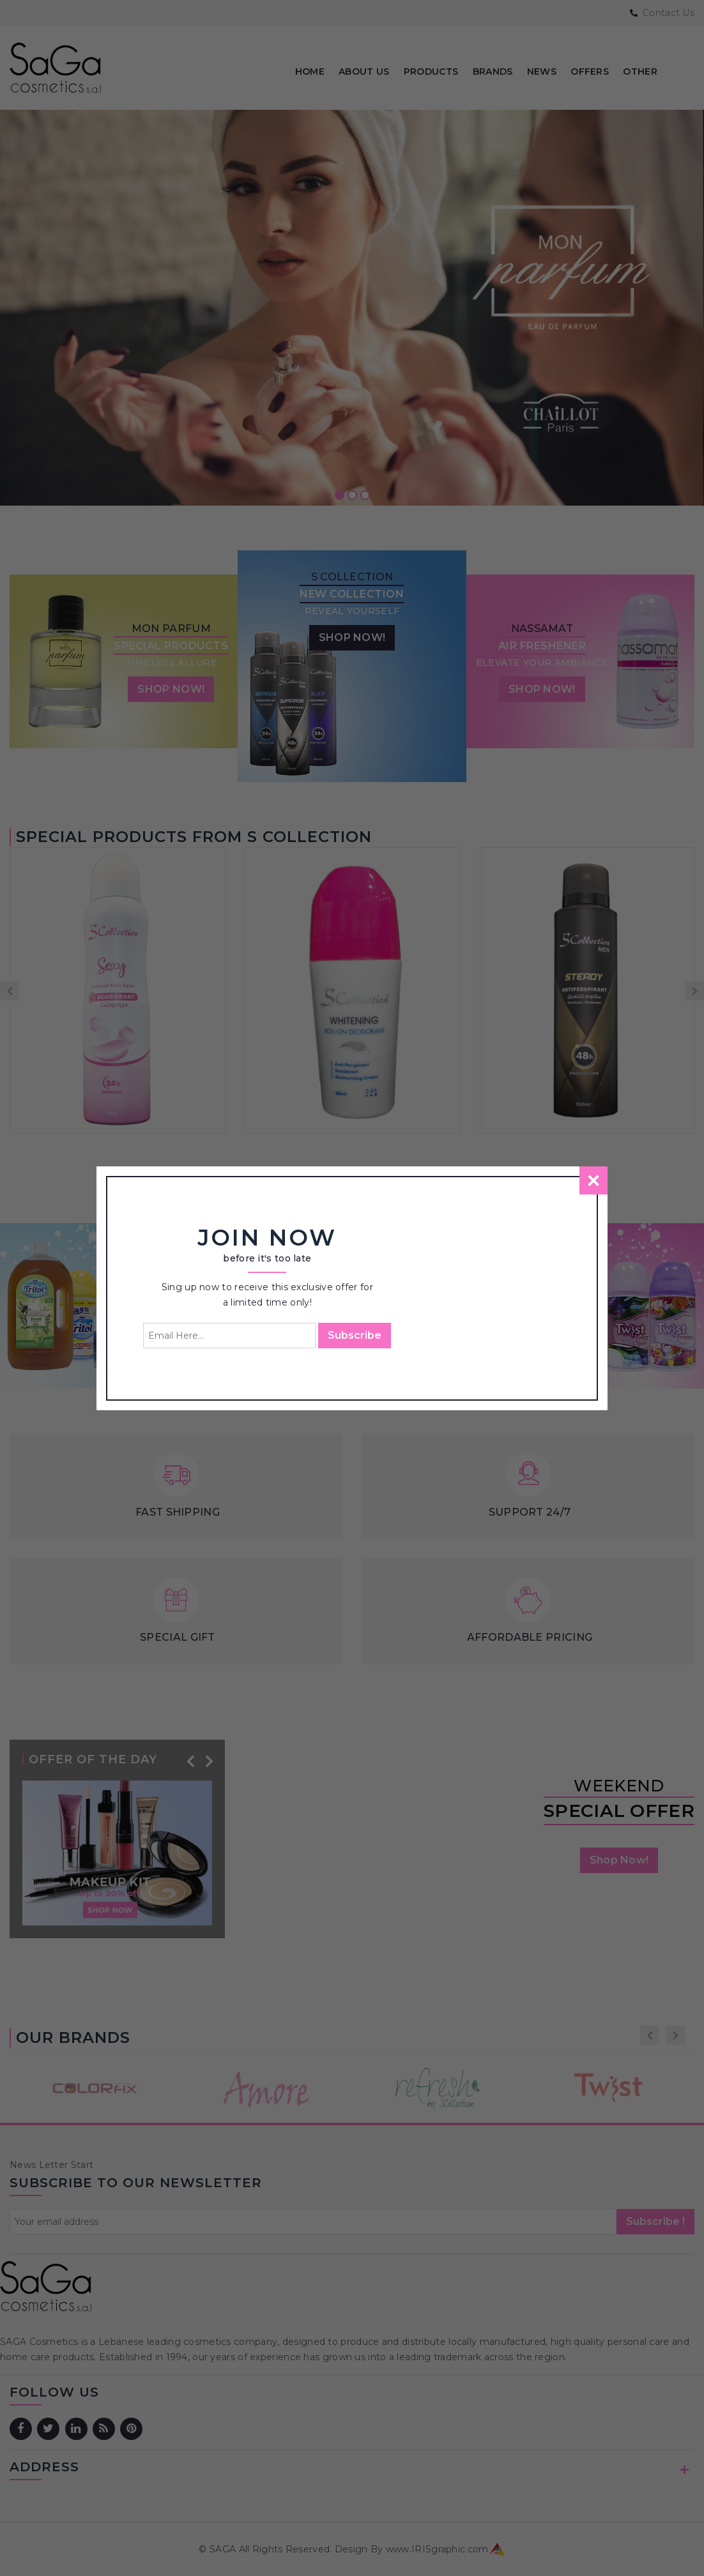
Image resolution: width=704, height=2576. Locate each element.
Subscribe (354, 1335)
